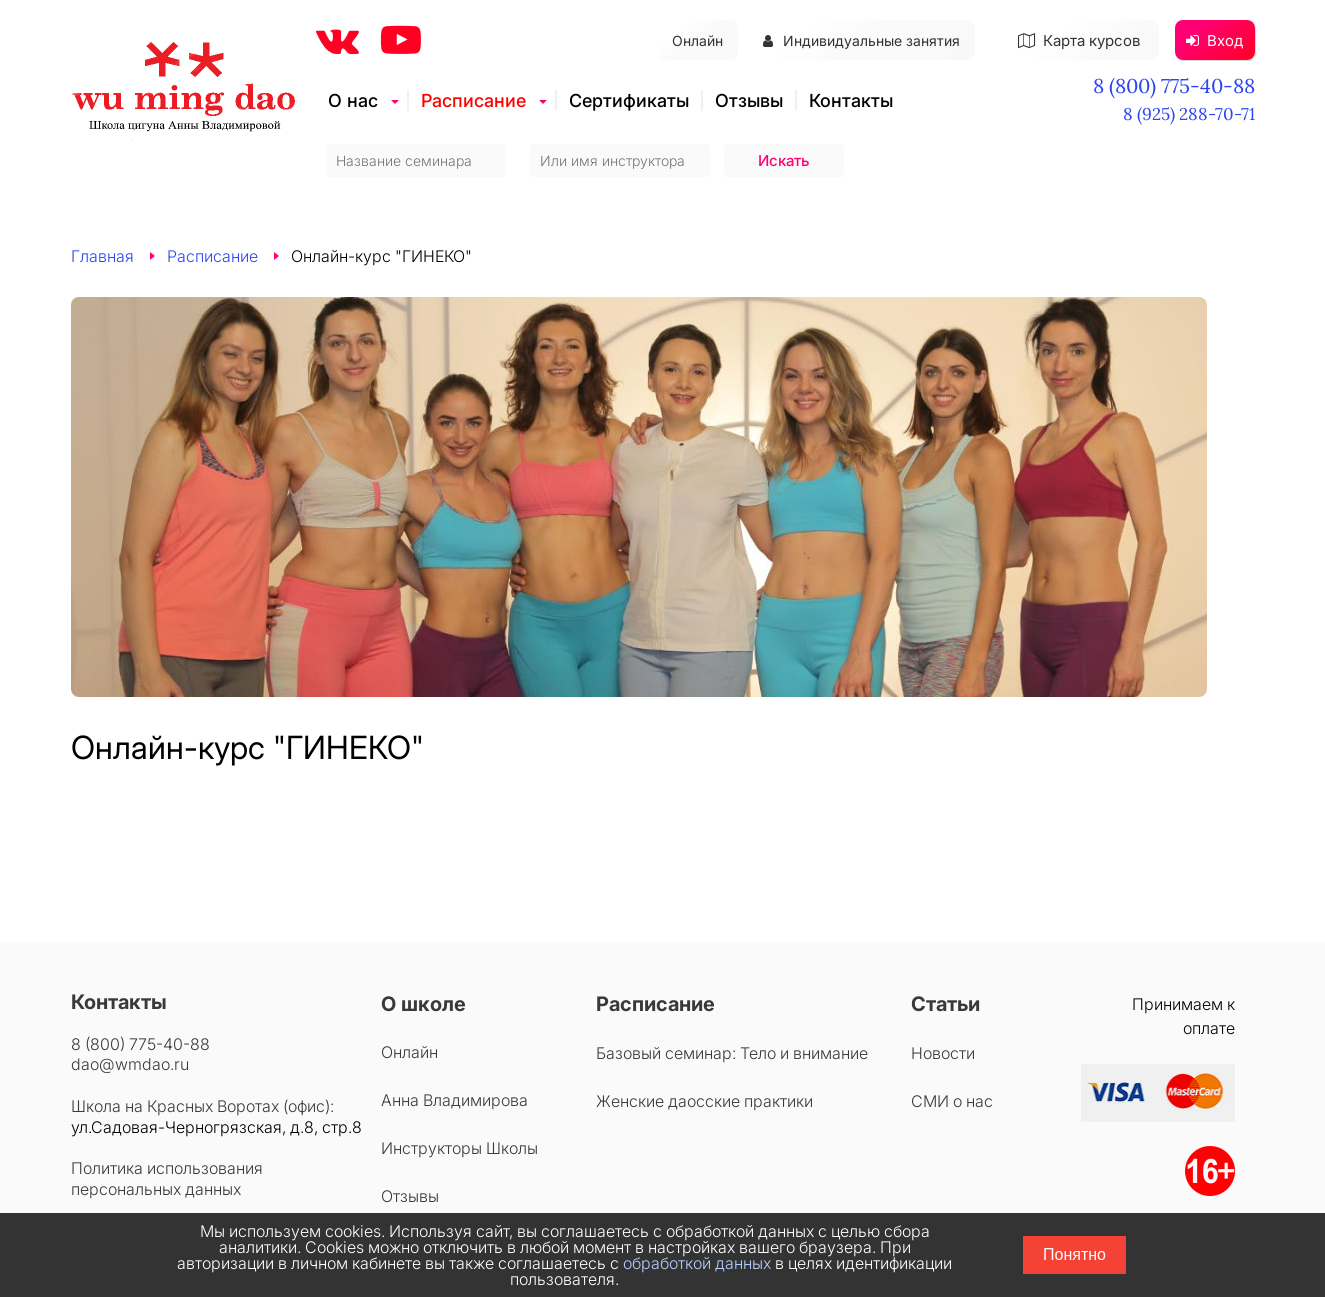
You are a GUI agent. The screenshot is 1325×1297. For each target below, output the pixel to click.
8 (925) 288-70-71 (1189, 114)
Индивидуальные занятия (861, 40)
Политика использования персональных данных (167, 1178)
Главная (102, 256)
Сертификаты (629, 100)
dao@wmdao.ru (130, 1064)
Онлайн (697, 40)
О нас (353, 100)
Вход (1214, 40)
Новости (943, 1053)
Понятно (1074, 1254)
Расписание (473, 100)
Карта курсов (1079, 40)
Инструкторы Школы (459, 1148)
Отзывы (749, 100)
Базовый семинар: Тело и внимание (732, 1053)
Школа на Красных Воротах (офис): (202, 1106)
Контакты (851, 100)
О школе (423, 1004)
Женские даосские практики (704, 1101)
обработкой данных (697, 1263)
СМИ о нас (952, 1101)
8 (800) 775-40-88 (1174, 85)
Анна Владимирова (454, 1100)
